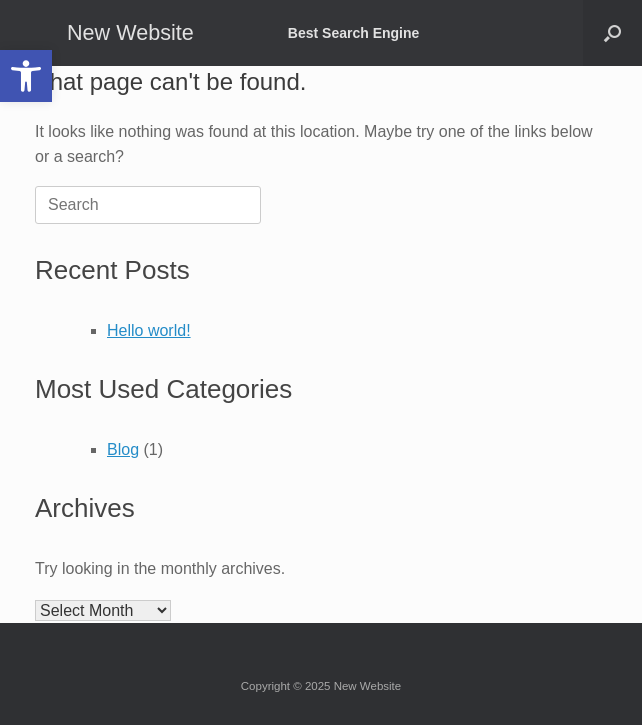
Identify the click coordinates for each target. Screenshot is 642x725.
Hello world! (149, 330)
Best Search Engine (354, 33)
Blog (123, 449)
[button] (26, 76)
